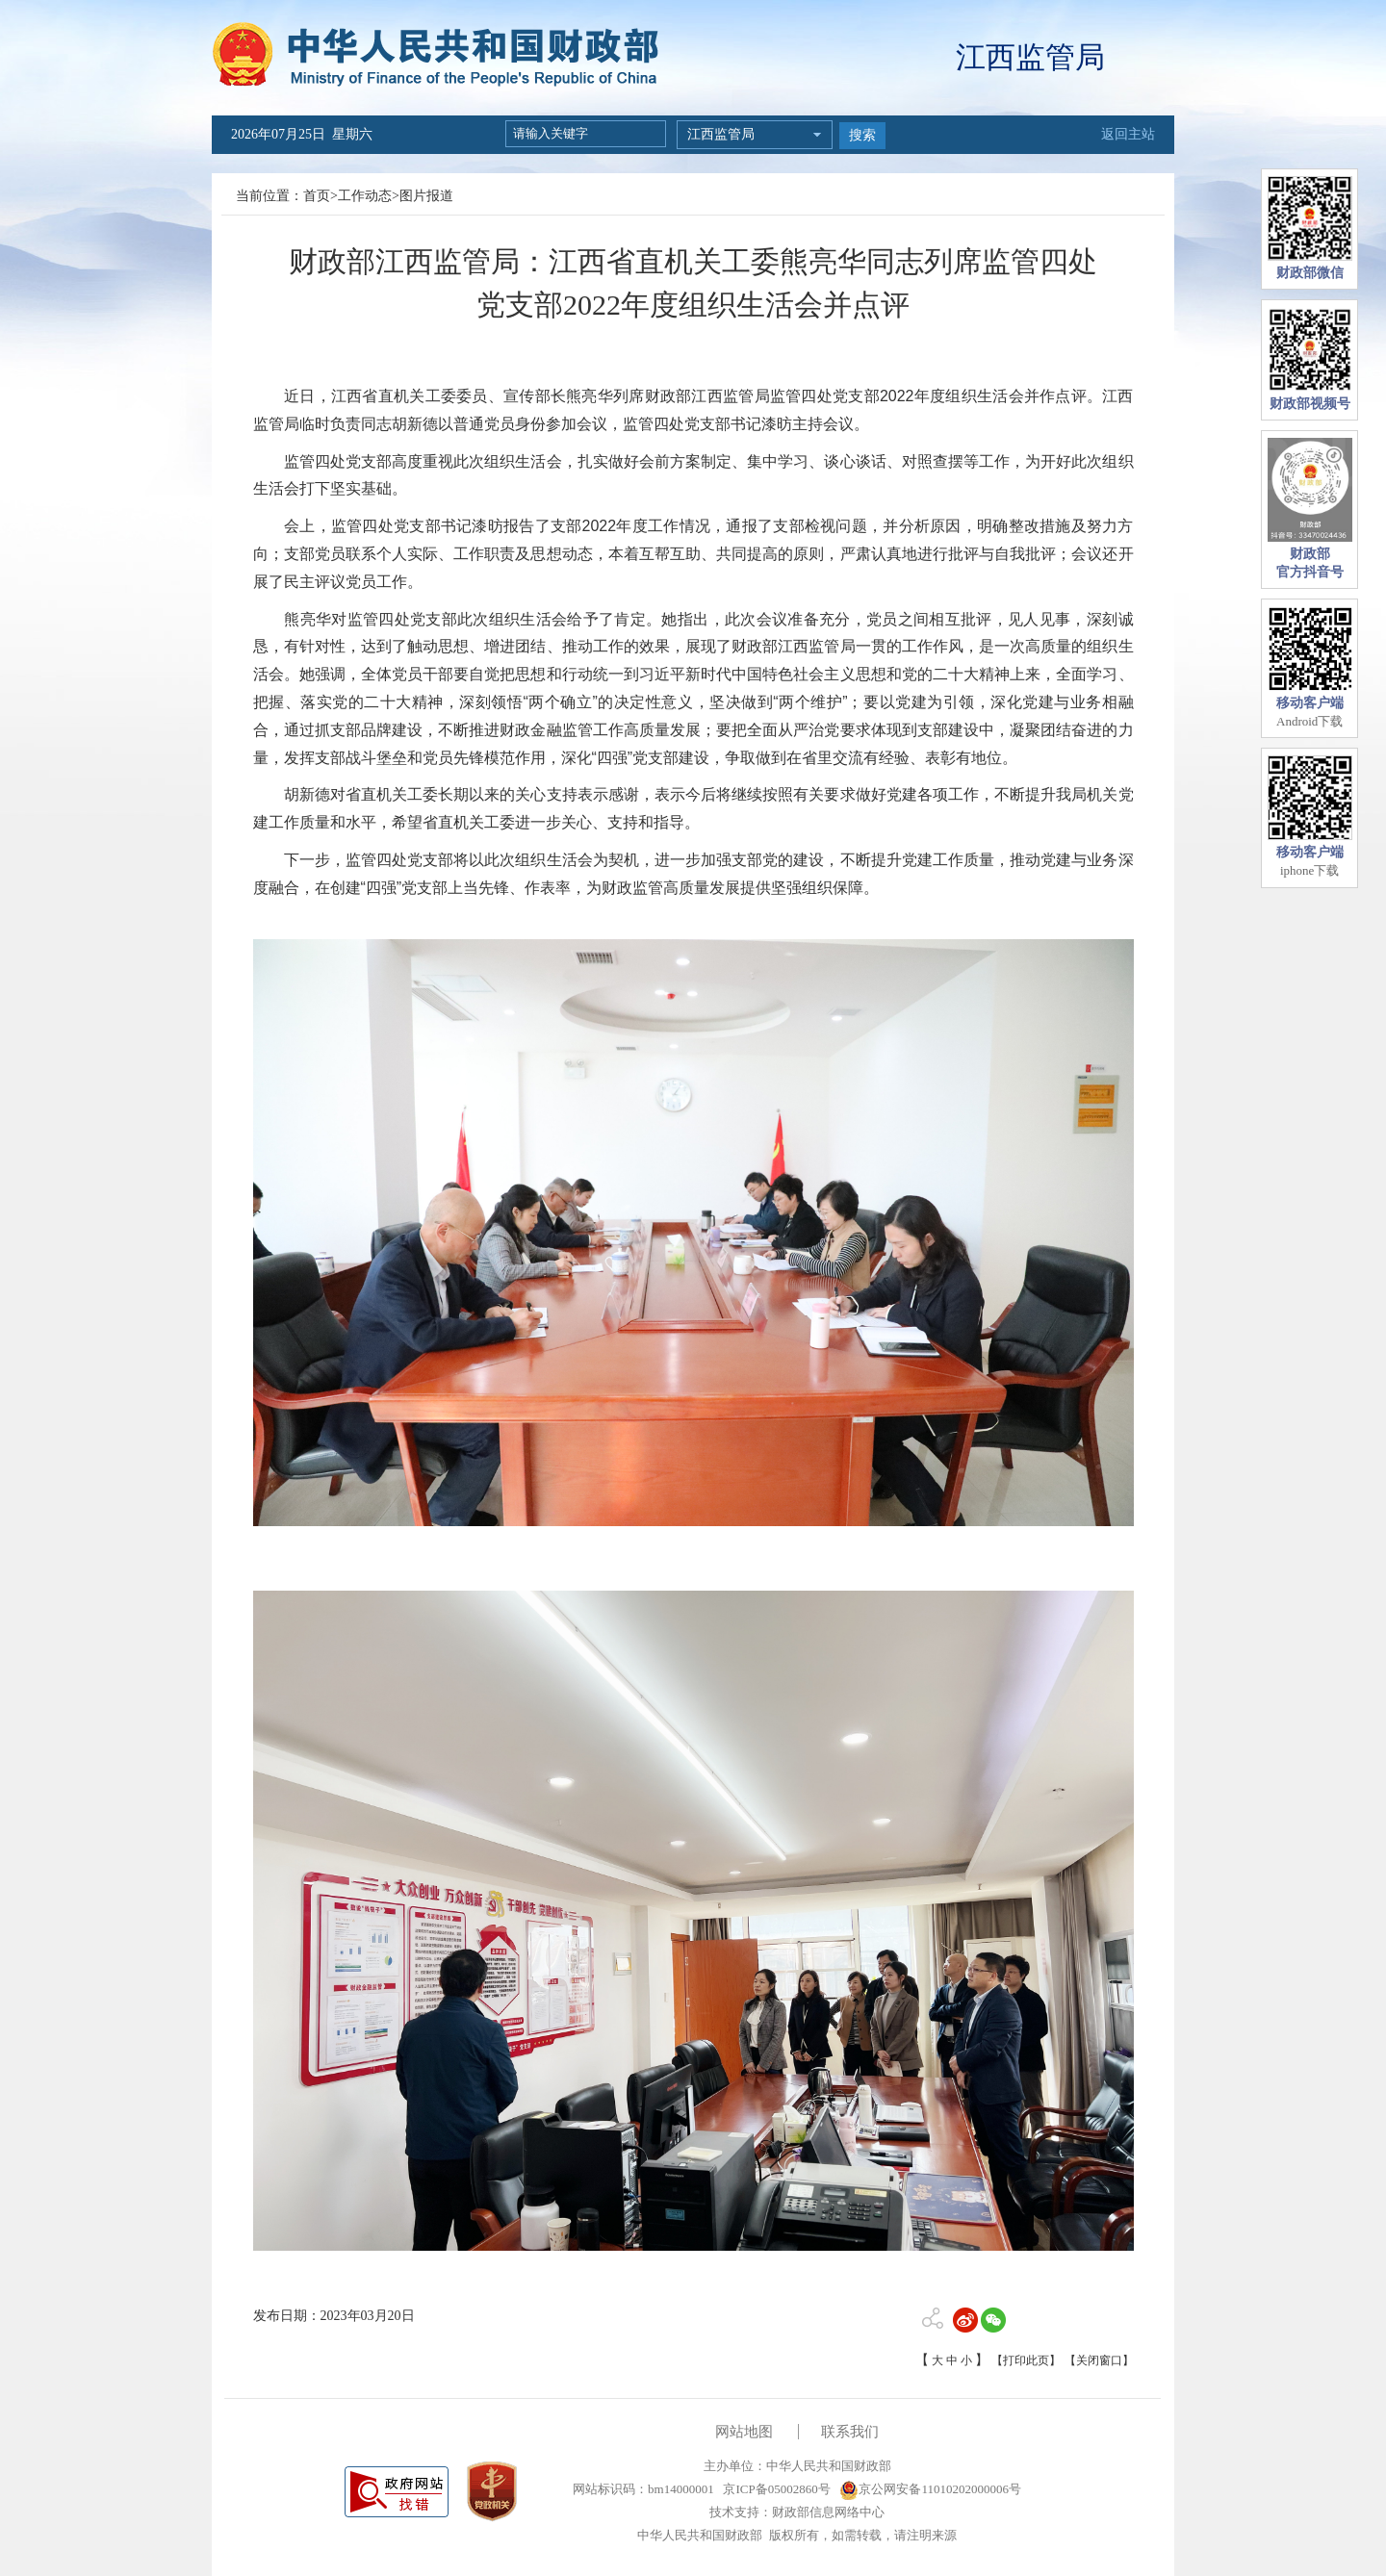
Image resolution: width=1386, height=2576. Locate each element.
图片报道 (426, 196)
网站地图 (744, 2431)
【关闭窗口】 (1099, 2360)
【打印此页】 (1026, 2360)
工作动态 (365, 196)
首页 (316, 196)
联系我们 (850, 2431)
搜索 (862, 135)
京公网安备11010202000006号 (930, 2489)
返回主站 (1128, 134)
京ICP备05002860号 (775, 2489)
